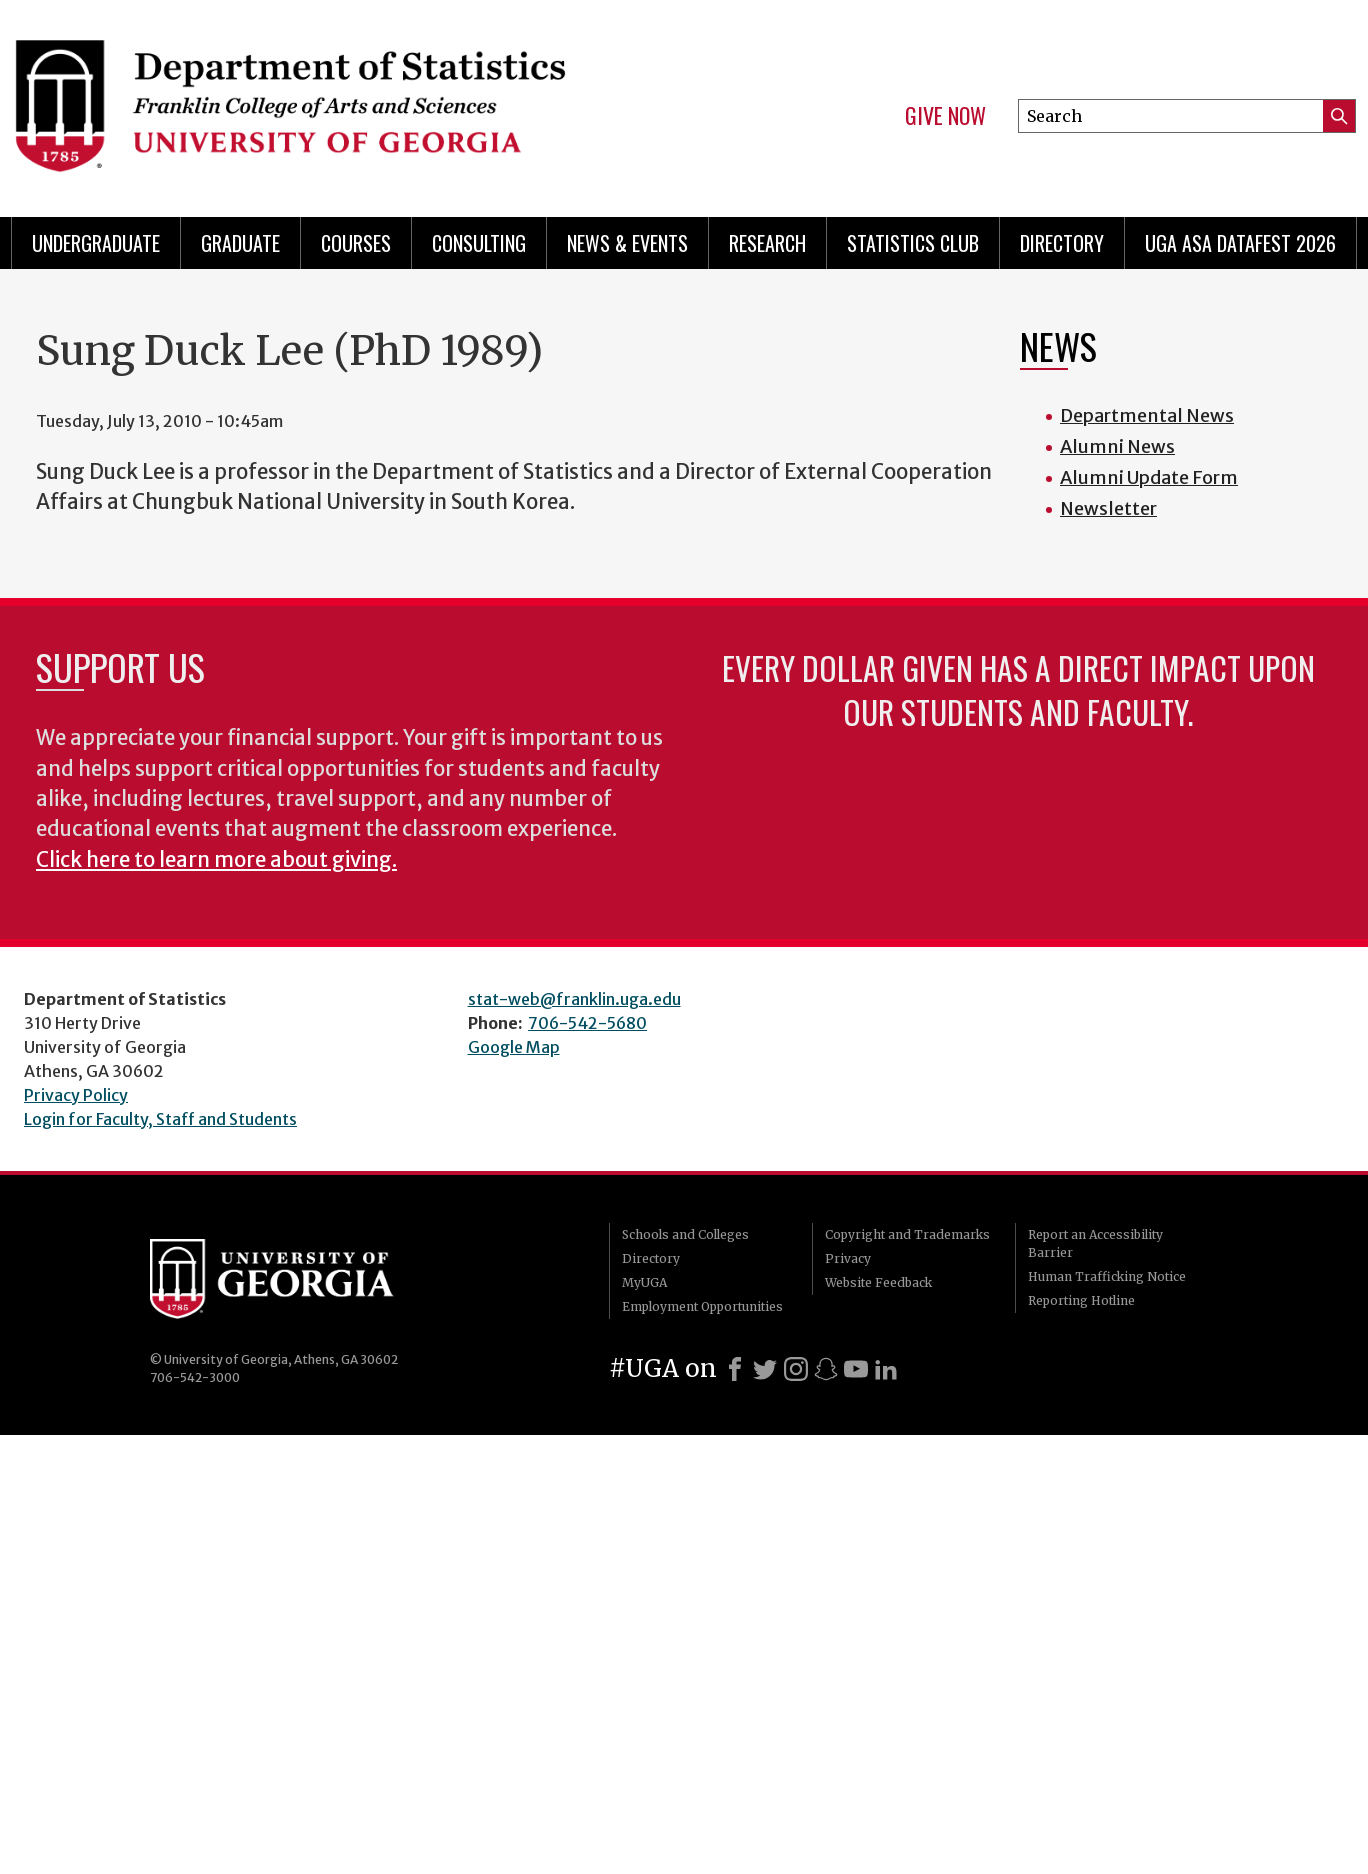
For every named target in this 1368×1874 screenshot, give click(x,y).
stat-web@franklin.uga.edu (574, 999)
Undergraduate (96, 243)
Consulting (479, 243)
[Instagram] (796, 1369)
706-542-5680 (587, 1023)
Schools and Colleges (685, 1234)
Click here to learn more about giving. (216, 860)
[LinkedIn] (886, 1369)
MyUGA (644, 1282)
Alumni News (1117, 446)
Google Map (514, 1047)
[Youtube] (856, 1369)
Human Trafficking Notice (1107, 1276)
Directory (1062, 243)
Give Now (945, 116)
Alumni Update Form (1149, 477)
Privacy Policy (76, 1095)
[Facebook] (735, 1369)
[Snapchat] (826, 1369)
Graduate (240, 243)
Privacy (848, 1258)
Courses (356, 243)
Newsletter (1108, 508)
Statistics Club (913, 243)
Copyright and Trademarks (907, 1234)
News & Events (627, 243)
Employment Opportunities (702, 1306)
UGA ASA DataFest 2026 (1240, 243)
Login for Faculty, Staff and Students (160, 1119)
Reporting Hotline (1081, 1300)
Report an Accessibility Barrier (1095, 1243)
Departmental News (1147, 415)
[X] (765, 1369)
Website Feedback (878, 1282)
